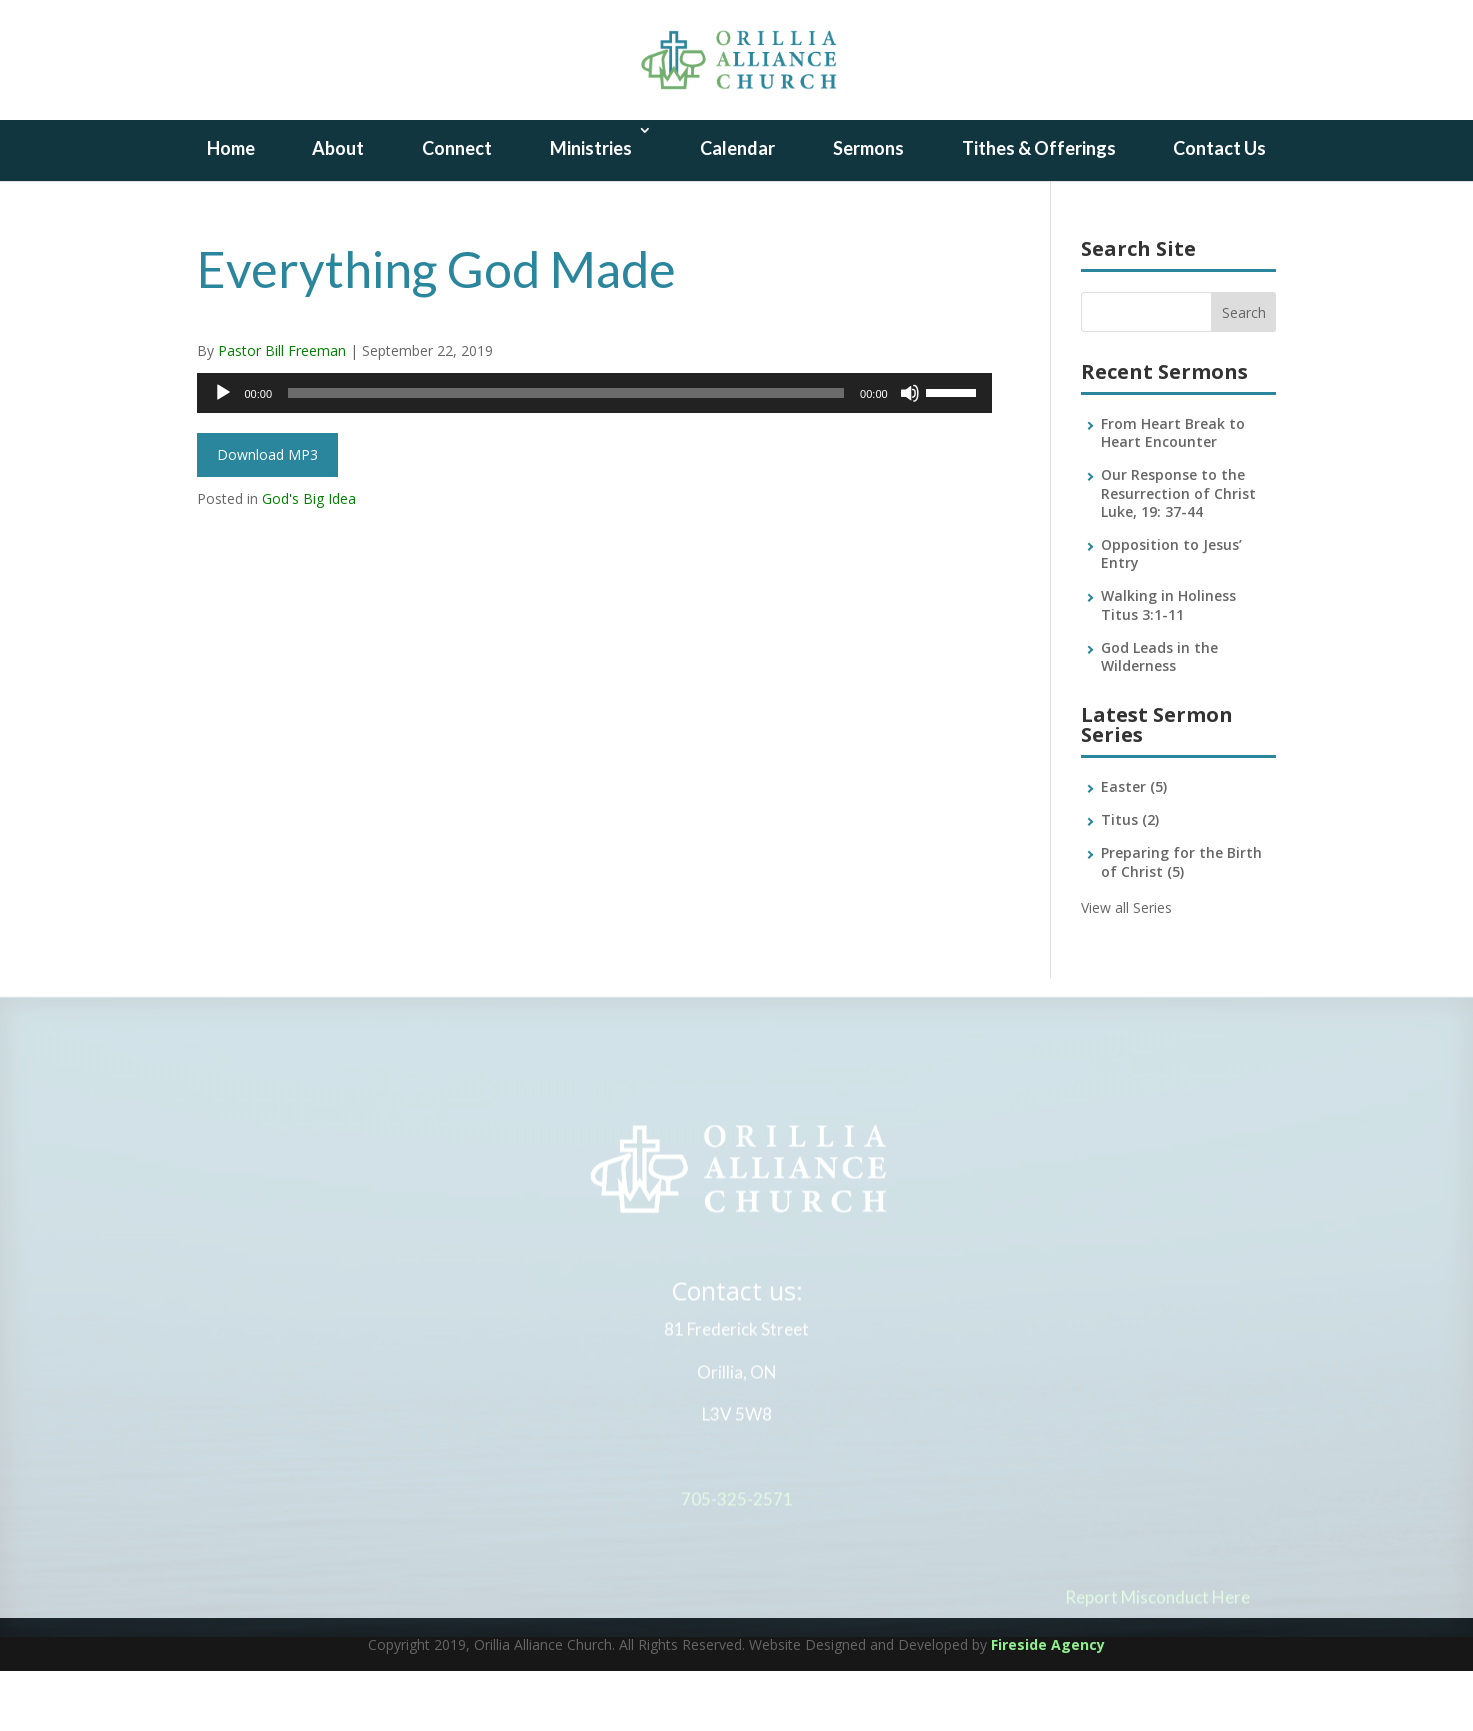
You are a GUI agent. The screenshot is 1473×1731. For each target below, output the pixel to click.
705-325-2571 (737, 1563)
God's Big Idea (309, 558)
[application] (594, 453)
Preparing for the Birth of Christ (1181, 921)
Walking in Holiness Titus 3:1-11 (1168, 664)
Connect (457, 208)
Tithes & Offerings (1039, 208)
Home (231, 208)
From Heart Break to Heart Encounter (1173, 492)
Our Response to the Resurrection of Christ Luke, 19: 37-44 (1178, 552)
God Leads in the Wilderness (1159, 716)
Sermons (868, 208)
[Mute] (910, 453)
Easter (1134, 846)
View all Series (1126, 967)
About (338, 208)
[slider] (566, 453)
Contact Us (1219, 208)
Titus (1130, 879)
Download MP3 (267, 514)
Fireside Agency (1048, 1704)
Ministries (591, 208)
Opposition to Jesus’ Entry (1171, 613)
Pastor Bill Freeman (282, 410)
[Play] (223, 453)
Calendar (737, 208)
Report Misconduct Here (1157, 1661)
